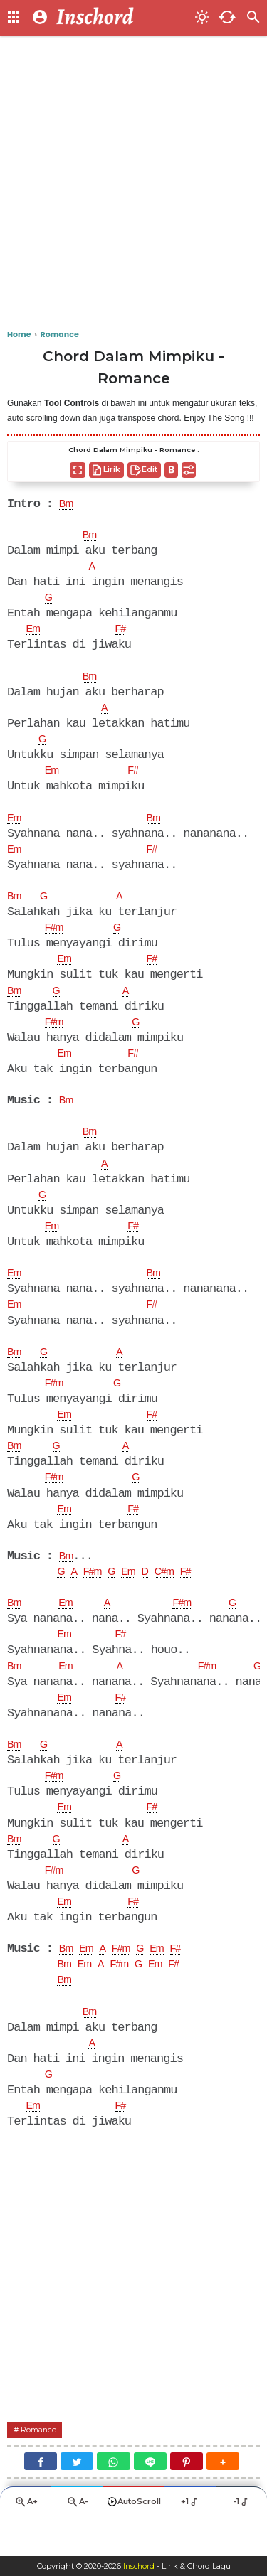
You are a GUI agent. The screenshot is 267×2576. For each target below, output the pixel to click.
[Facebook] (40, 2497)
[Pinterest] (186, 2497)
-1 (242, 2539)
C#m (178, 1595)
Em (34, 633)
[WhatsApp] (113, 2497)
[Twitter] (77, 2497)
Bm (67, 505)
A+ (26, 2539)
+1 (190, 2539)
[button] (222, 2497)
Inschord (138, 2566)
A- (77, 2539)
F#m (56, 937)
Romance (42, 2465)
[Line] (150, 2497)
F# (124, 633)
